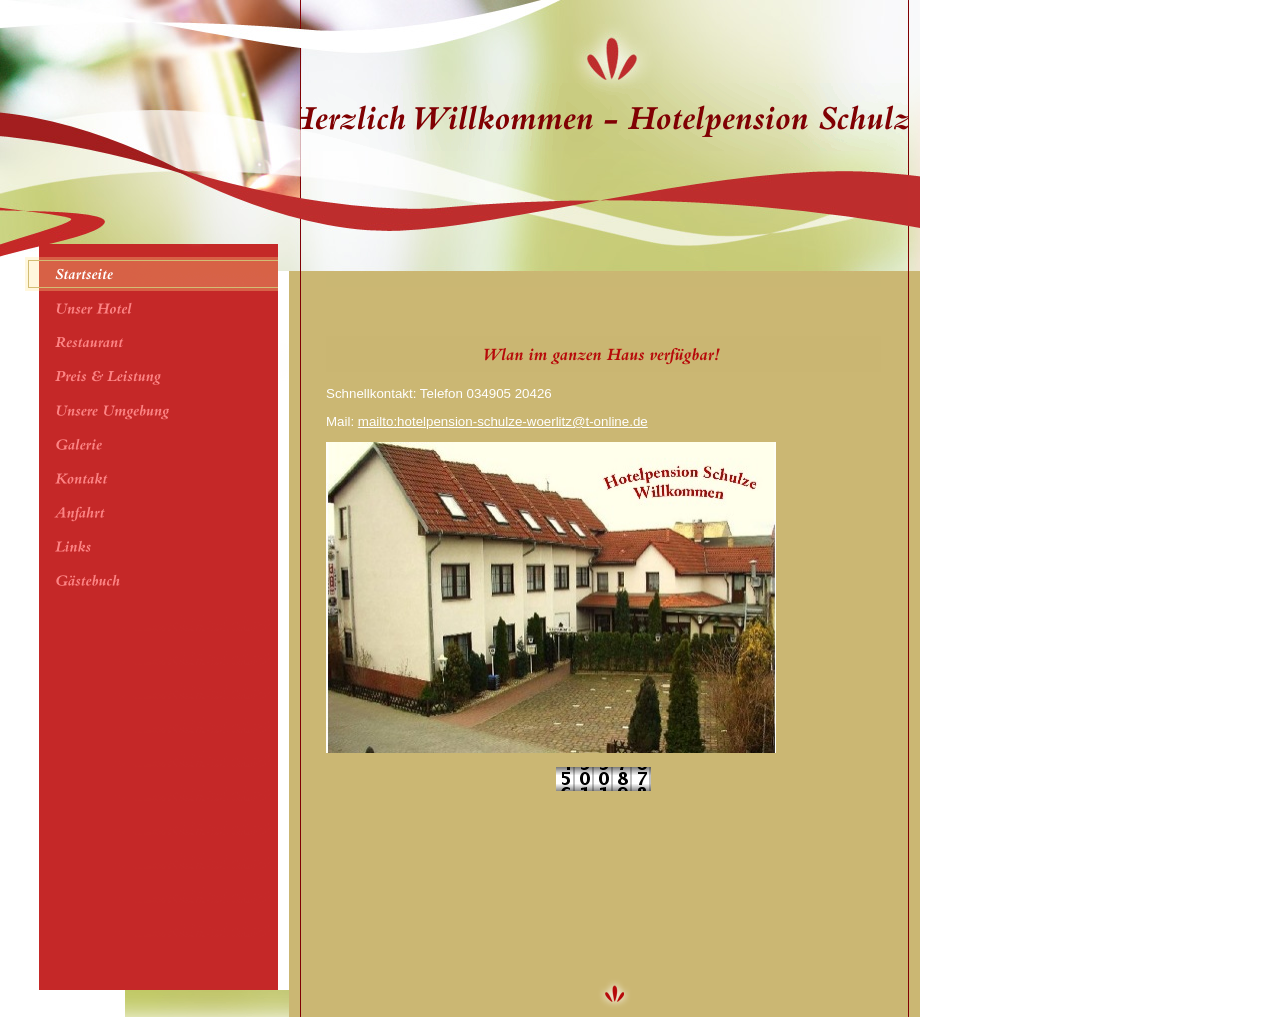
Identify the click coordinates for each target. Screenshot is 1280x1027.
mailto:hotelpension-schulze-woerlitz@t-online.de (503, 421)
